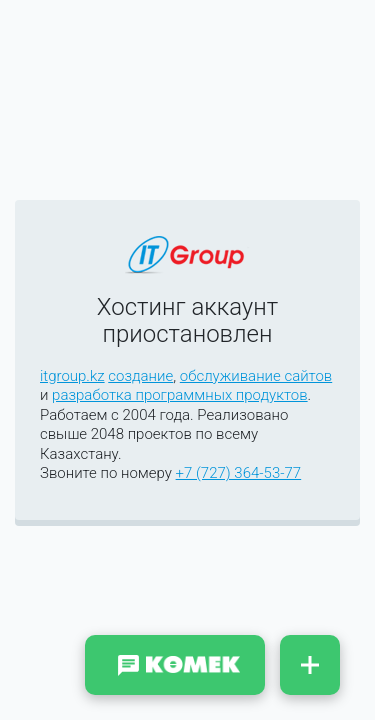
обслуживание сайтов (256, 376)
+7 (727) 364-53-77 (239, 473)
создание (140, 376)
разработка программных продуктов (180, 395)
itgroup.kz (72, 376)
